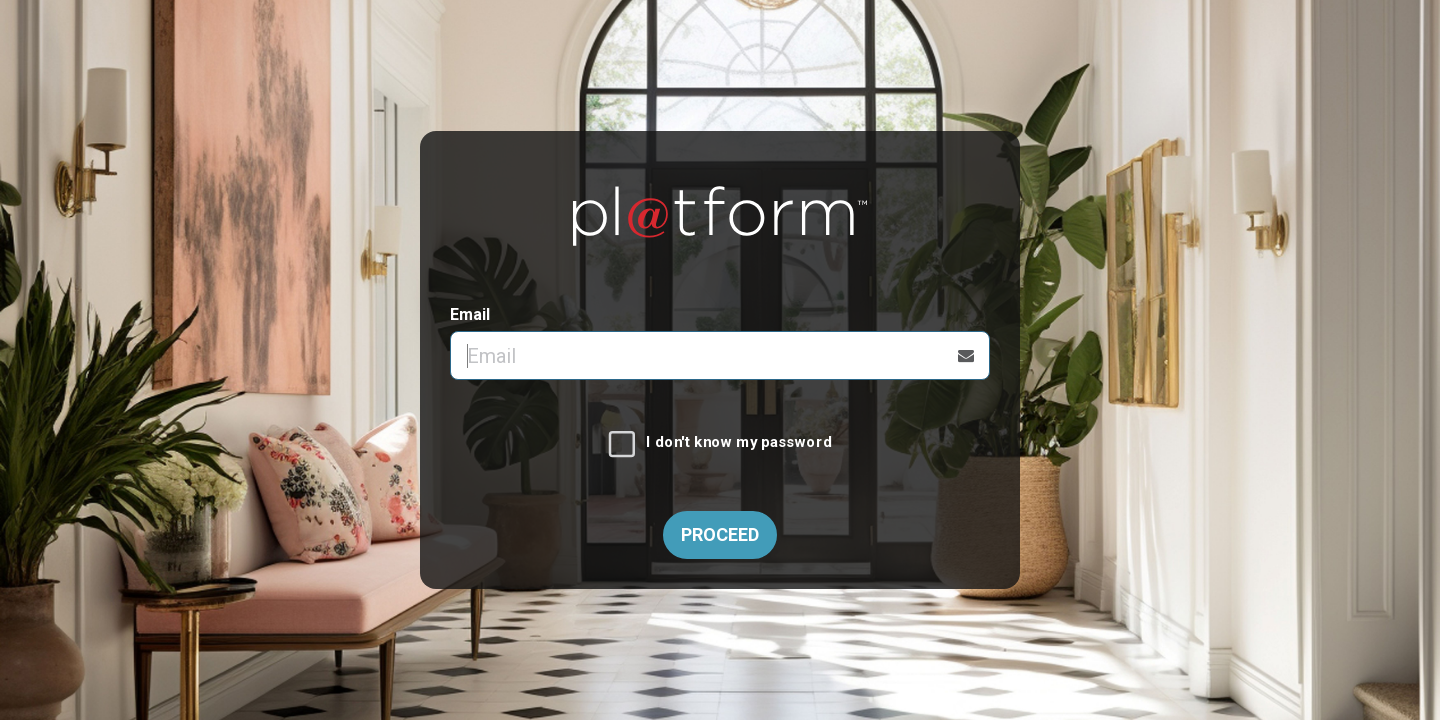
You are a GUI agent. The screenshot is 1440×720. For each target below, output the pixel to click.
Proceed (720, 534)
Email (470, 314)
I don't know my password (738, 443)
